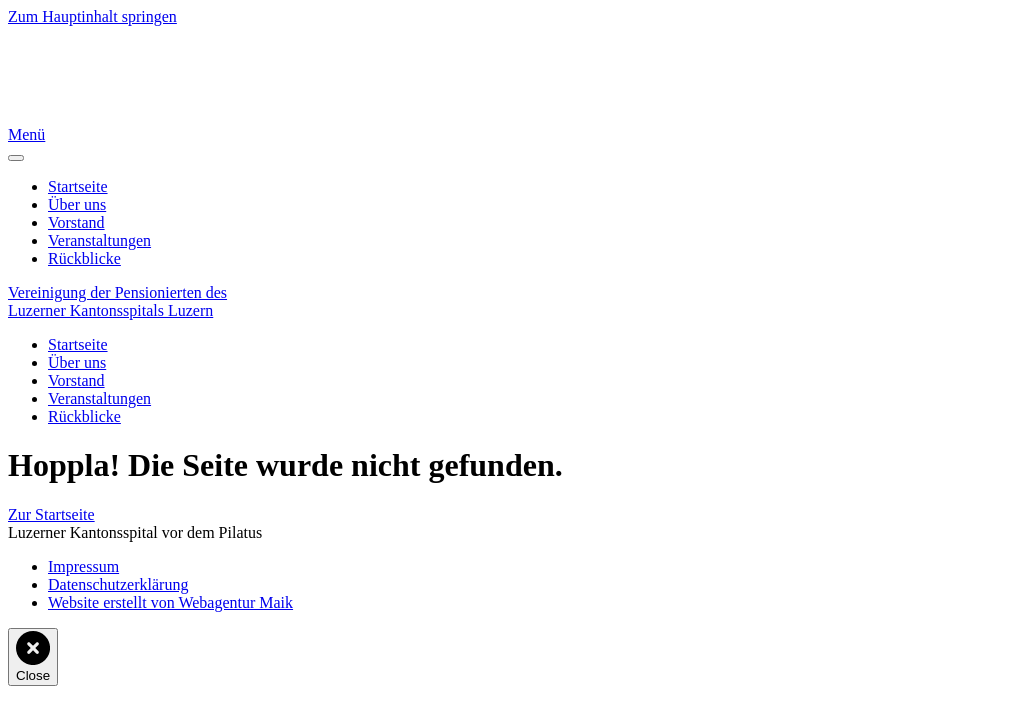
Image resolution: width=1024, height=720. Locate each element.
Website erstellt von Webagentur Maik (170, 602)
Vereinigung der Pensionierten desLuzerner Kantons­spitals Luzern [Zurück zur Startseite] (117, 301)
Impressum (83, 566)
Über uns (77, 204)
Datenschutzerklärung (118, 584)
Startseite (78, 186)
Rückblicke (84, 258)
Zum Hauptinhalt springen (92, 16)
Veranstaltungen (99, 240)
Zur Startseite (51, 514)
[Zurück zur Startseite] (56, 116)
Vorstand (76, 222)
